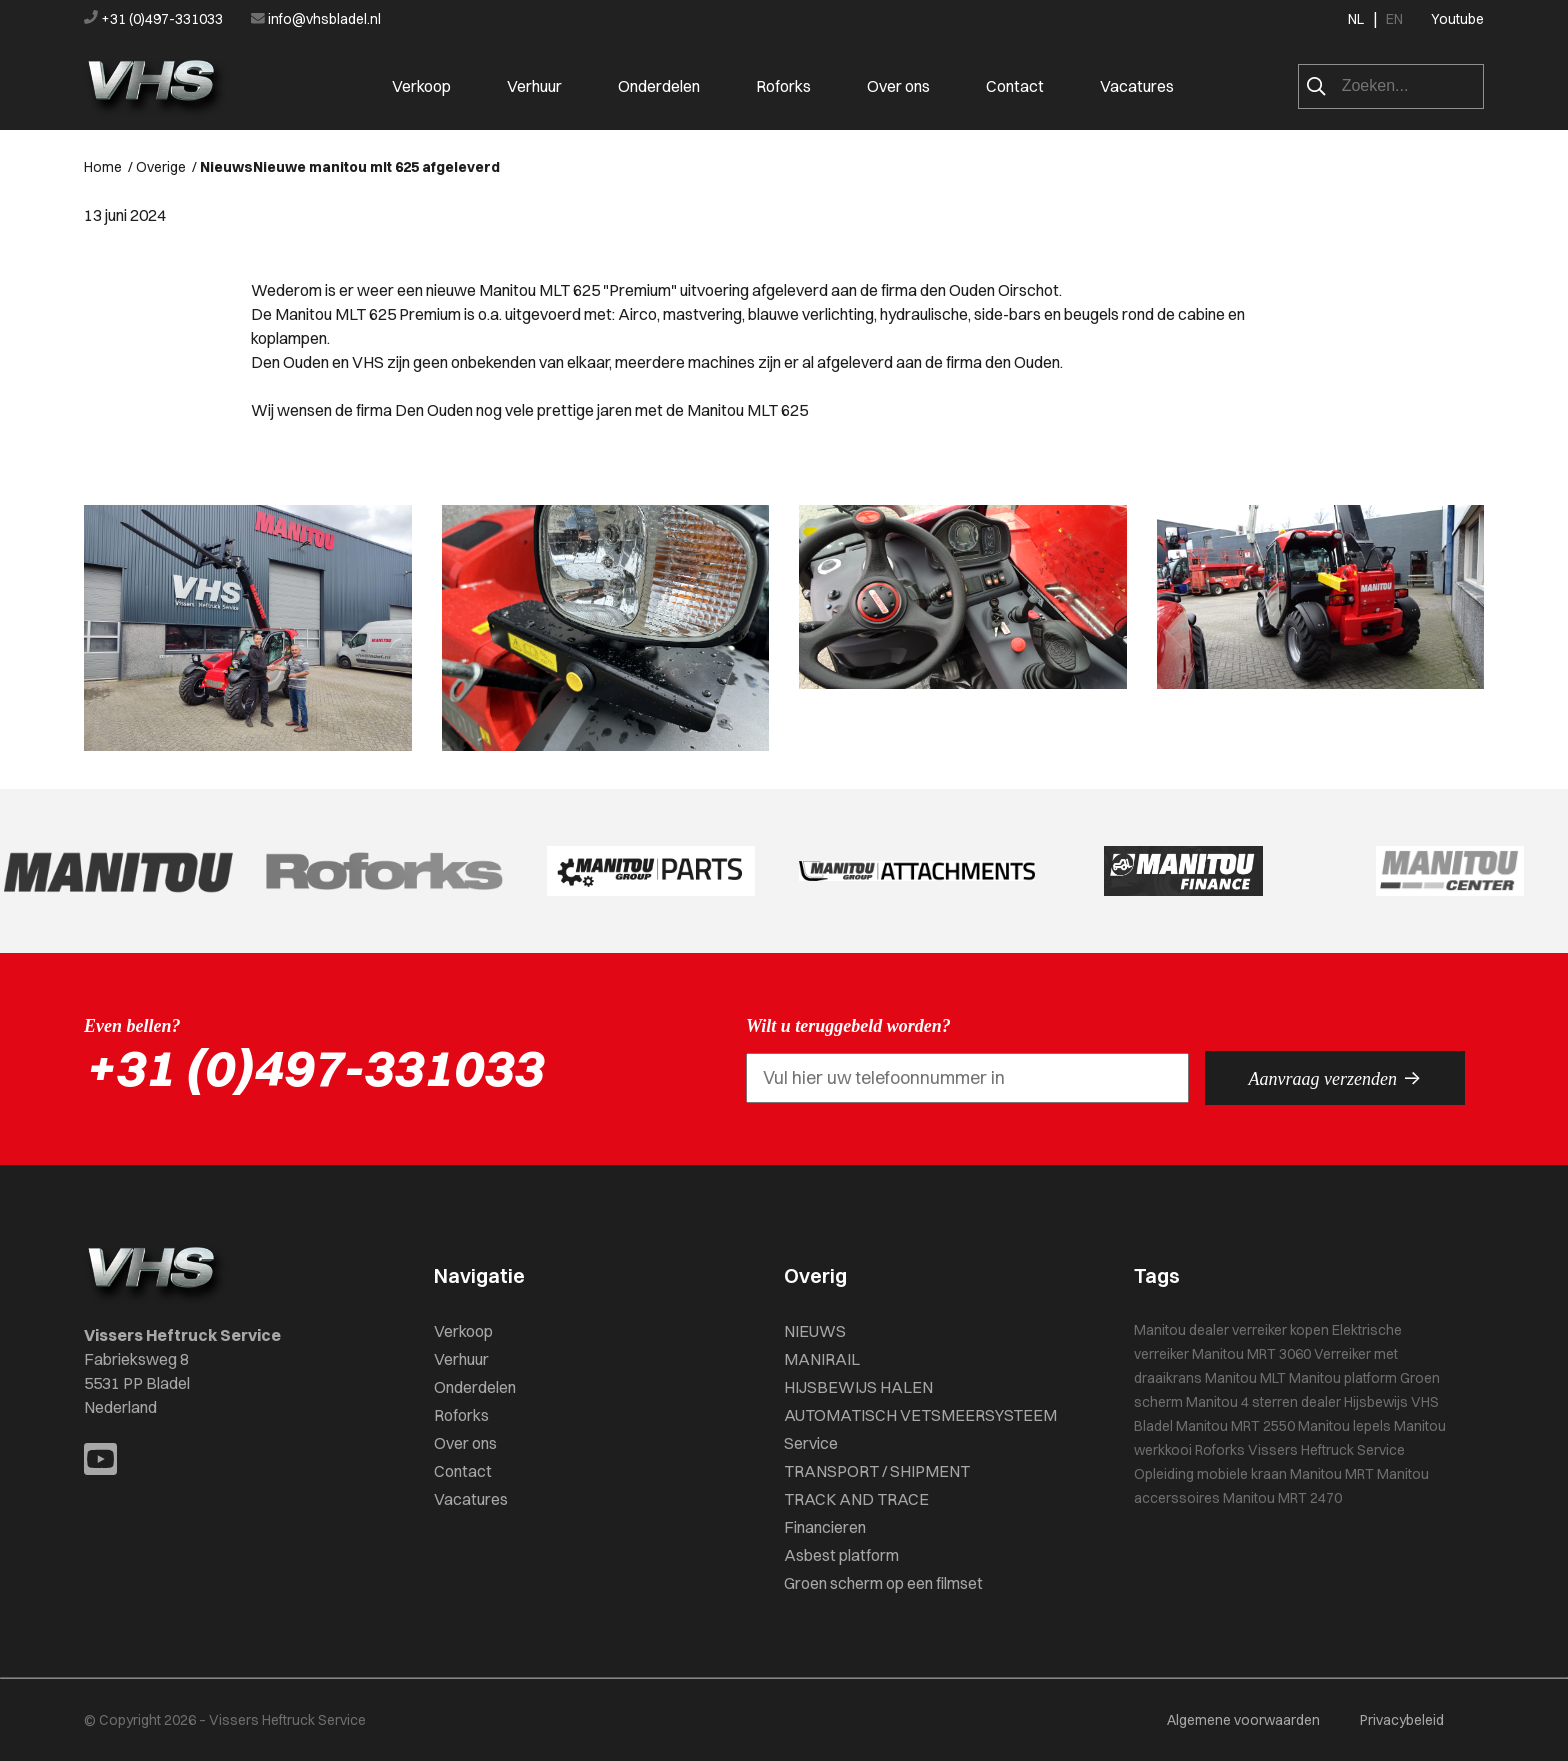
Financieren (825, 1527)
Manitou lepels (1344, 1426)
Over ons (898, 86)
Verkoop (421, 86)
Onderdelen (659, 86)
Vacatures (1137, 86)
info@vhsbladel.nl (316, 19)
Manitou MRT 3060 (1251, 1354)
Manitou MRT (1332, 1474)
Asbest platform (841, 1555)
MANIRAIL (822, 1359)
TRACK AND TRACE (856, 1499)
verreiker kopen (1280, 1330)
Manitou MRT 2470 (1282, 1498)
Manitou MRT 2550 (1235, 1426)
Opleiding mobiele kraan (1210, 1474)
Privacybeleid (1402, 1720)
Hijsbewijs (1376, 1402)
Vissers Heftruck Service (1326, 1450)
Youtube (1457, 19)
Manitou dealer (1181, 1330)
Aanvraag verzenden (1335, 1078)
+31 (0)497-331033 (155, 19)
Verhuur (534, 86)
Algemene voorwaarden (1243, 1720)
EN (1394, 19)
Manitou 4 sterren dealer (1263, 1402)
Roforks (783, 86)
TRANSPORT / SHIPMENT (877, 1471)
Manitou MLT (1245, 1378)
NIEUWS (815, 1331)
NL (1356, 19)
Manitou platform (1343, 1378)
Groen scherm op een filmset (883, 1583)
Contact (1015, 86)
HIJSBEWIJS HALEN (858, 1387)
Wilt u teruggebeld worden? (848, 1026)
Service (811, 1443)
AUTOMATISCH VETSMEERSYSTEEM (920, 1415)
